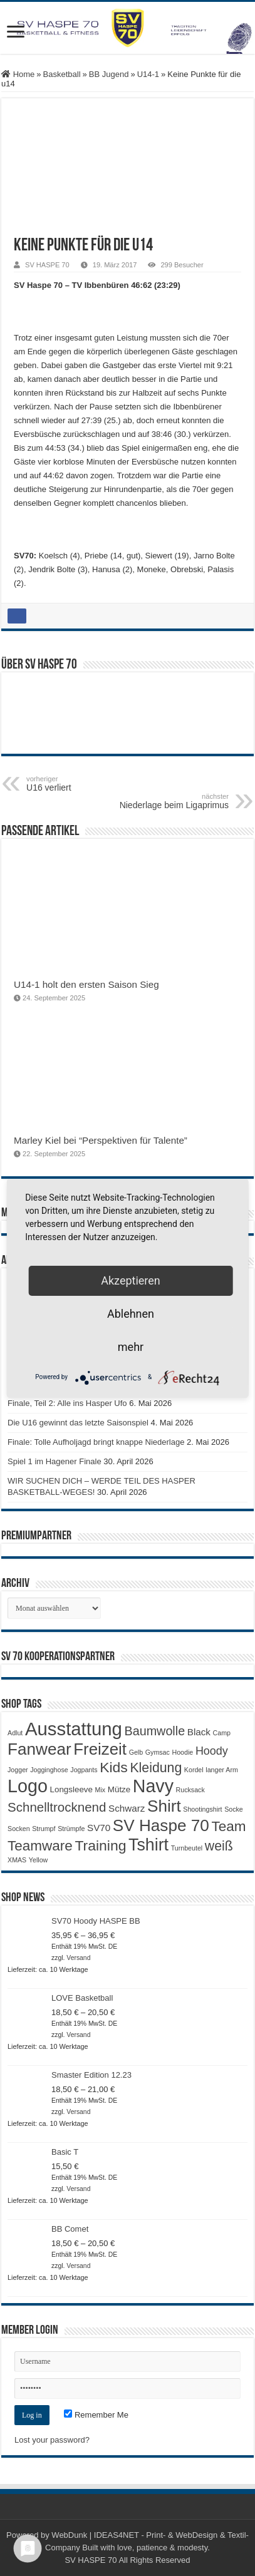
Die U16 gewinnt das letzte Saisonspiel (78, 1422)
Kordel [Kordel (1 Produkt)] (194, 1769)
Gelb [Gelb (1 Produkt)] (136, 1752)
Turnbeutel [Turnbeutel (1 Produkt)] (187, 1848)
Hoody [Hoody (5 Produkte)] (211, 1751)
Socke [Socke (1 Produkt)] (233, 1809)
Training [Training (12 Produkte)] (100, 1845)
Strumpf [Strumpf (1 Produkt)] (43, 1828)
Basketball (62, 74)
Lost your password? (52, 2440)
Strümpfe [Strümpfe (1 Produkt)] (71, 1828)
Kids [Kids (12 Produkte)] (114, 1767)
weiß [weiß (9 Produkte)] (219, 1846)
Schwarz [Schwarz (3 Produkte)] (126, 1808)
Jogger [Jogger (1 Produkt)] (18, 1769)
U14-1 (148, 74)
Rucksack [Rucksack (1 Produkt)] (190, 1789)
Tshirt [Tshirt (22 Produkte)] (148, 1844)
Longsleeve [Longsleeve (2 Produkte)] (71, 1789)
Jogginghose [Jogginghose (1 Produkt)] (49, 1769)
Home (17, 74)
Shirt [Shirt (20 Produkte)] (164, 1806)
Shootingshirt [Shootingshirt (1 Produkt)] (202, 1809)
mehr (130, 1346)
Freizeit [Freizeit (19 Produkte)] (100, 1749)
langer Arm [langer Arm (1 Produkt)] (222, 1769)
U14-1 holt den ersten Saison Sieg (86, 984)
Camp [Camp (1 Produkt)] (222, 1733)
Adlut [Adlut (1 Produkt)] (15, 1733)
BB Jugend (109, 74)
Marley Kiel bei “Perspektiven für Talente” (100, 1140)
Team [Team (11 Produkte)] (228, 1826)
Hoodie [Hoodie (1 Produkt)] (182, 1752)
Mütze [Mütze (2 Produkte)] (119, 1789)
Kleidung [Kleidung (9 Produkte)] (156, 1767)
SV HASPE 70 (47, 265)
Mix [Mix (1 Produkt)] (100, 1789)
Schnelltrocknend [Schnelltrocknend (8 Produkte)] (57, 1807)
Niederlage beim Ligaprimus (164, 801)
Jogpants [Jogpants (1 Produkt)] (83, 1769)
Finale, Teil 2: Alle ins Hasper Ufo (67, 1403)
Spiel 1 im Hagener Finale (54, 1461)
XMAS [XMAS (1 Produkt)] (17, 1860)
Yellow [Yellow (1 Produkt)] (38, 1860)
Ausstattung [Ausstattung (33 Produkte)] (73, 1728)
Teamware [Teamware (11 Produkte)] (40, 1846)
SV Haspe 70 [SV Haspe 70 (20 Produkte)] (161, 1825)
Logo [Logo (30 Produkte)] (28, 1786)
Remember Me (96, 2414)
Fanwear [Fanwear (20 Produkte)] (39, 1749)
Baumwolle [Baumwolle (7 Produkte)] (154, 1731)
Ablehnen (130, 1313)
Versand (78, 1957)
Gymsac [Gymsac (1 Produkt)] (157, 1752)
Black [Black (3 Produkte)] (199, 1732)
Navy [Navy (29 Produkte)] (153, 1786)
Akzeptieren (130, 1280)
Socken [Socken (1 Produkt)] (19, 1828)
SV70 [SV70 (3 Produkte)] (98, 1827)
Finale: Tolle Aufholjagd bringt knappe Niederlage (96, 1442)
